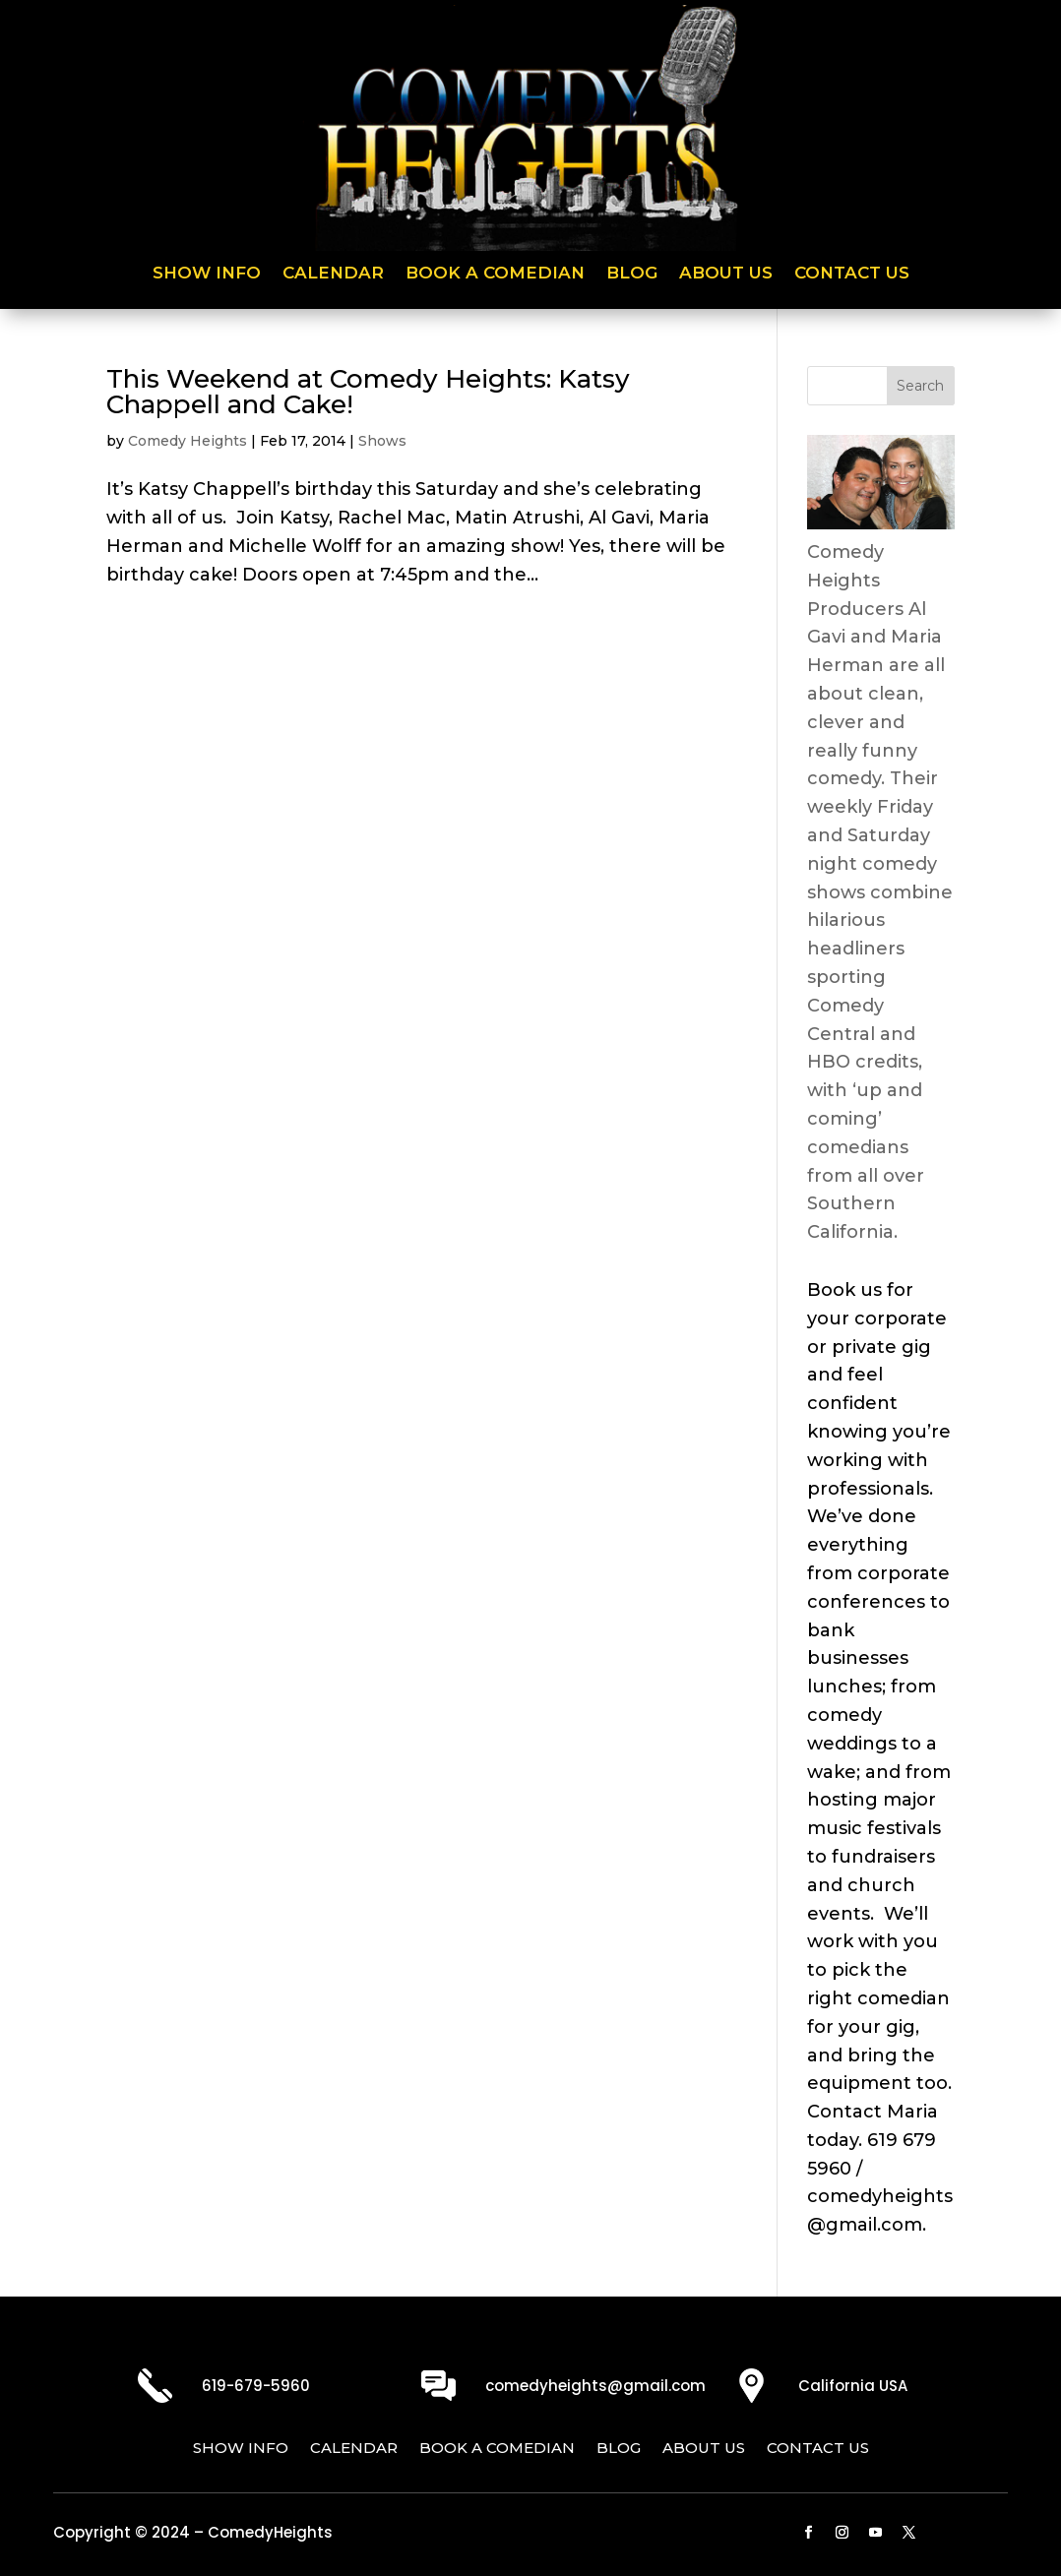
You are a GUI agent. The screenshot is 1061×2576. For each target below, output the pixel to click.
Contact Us (851, 274)
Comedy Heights (187, 441)
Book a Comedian (495, 274)
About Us (726, 274)
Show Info (207, 274)
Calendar (333, 274)
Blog (631, 274)
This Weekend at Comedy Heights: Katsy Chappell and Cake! (368, 391)
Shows (382, 441)
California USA (852, 2385)
